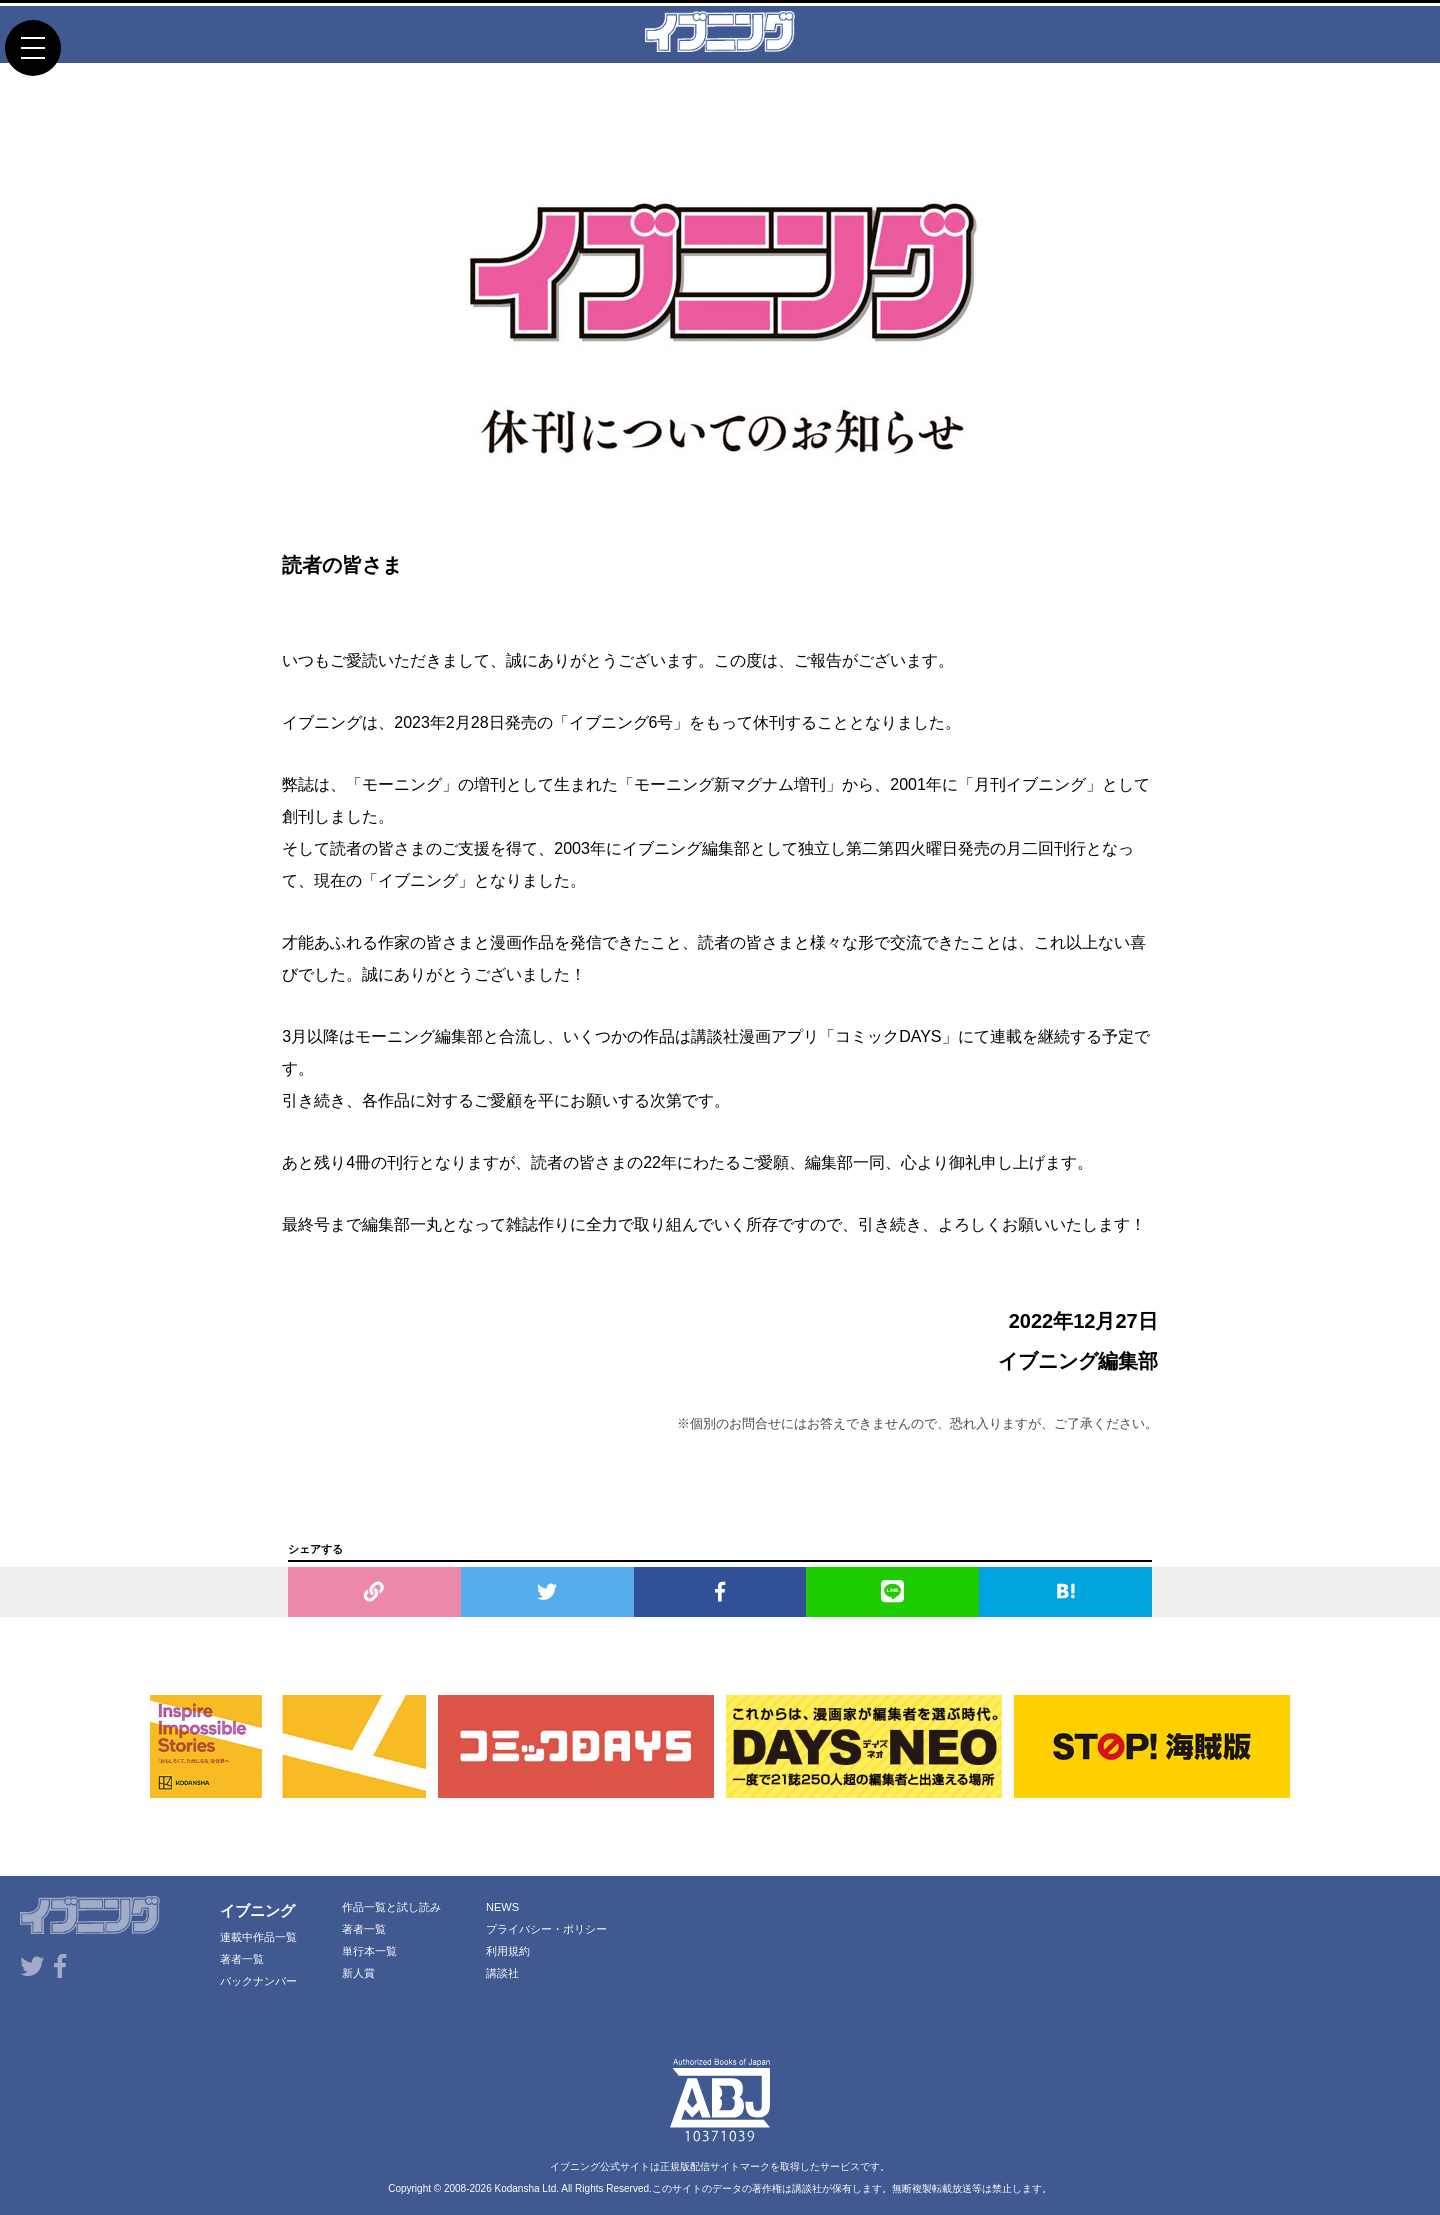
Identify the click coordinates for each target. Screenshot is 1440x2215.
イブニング (257, 1910)
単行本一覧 (369, 1951)
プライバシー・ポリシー (546, 1929)
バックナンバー (258, 1981)
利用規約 (508, 1951)
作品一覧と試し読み (391, 1907)
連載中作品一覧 (258, 1937)
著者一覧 (242, 1959)
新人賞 (358, 1973)
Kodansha (517, 2188)
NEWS (502, 1907)
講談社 (502, 1973)
